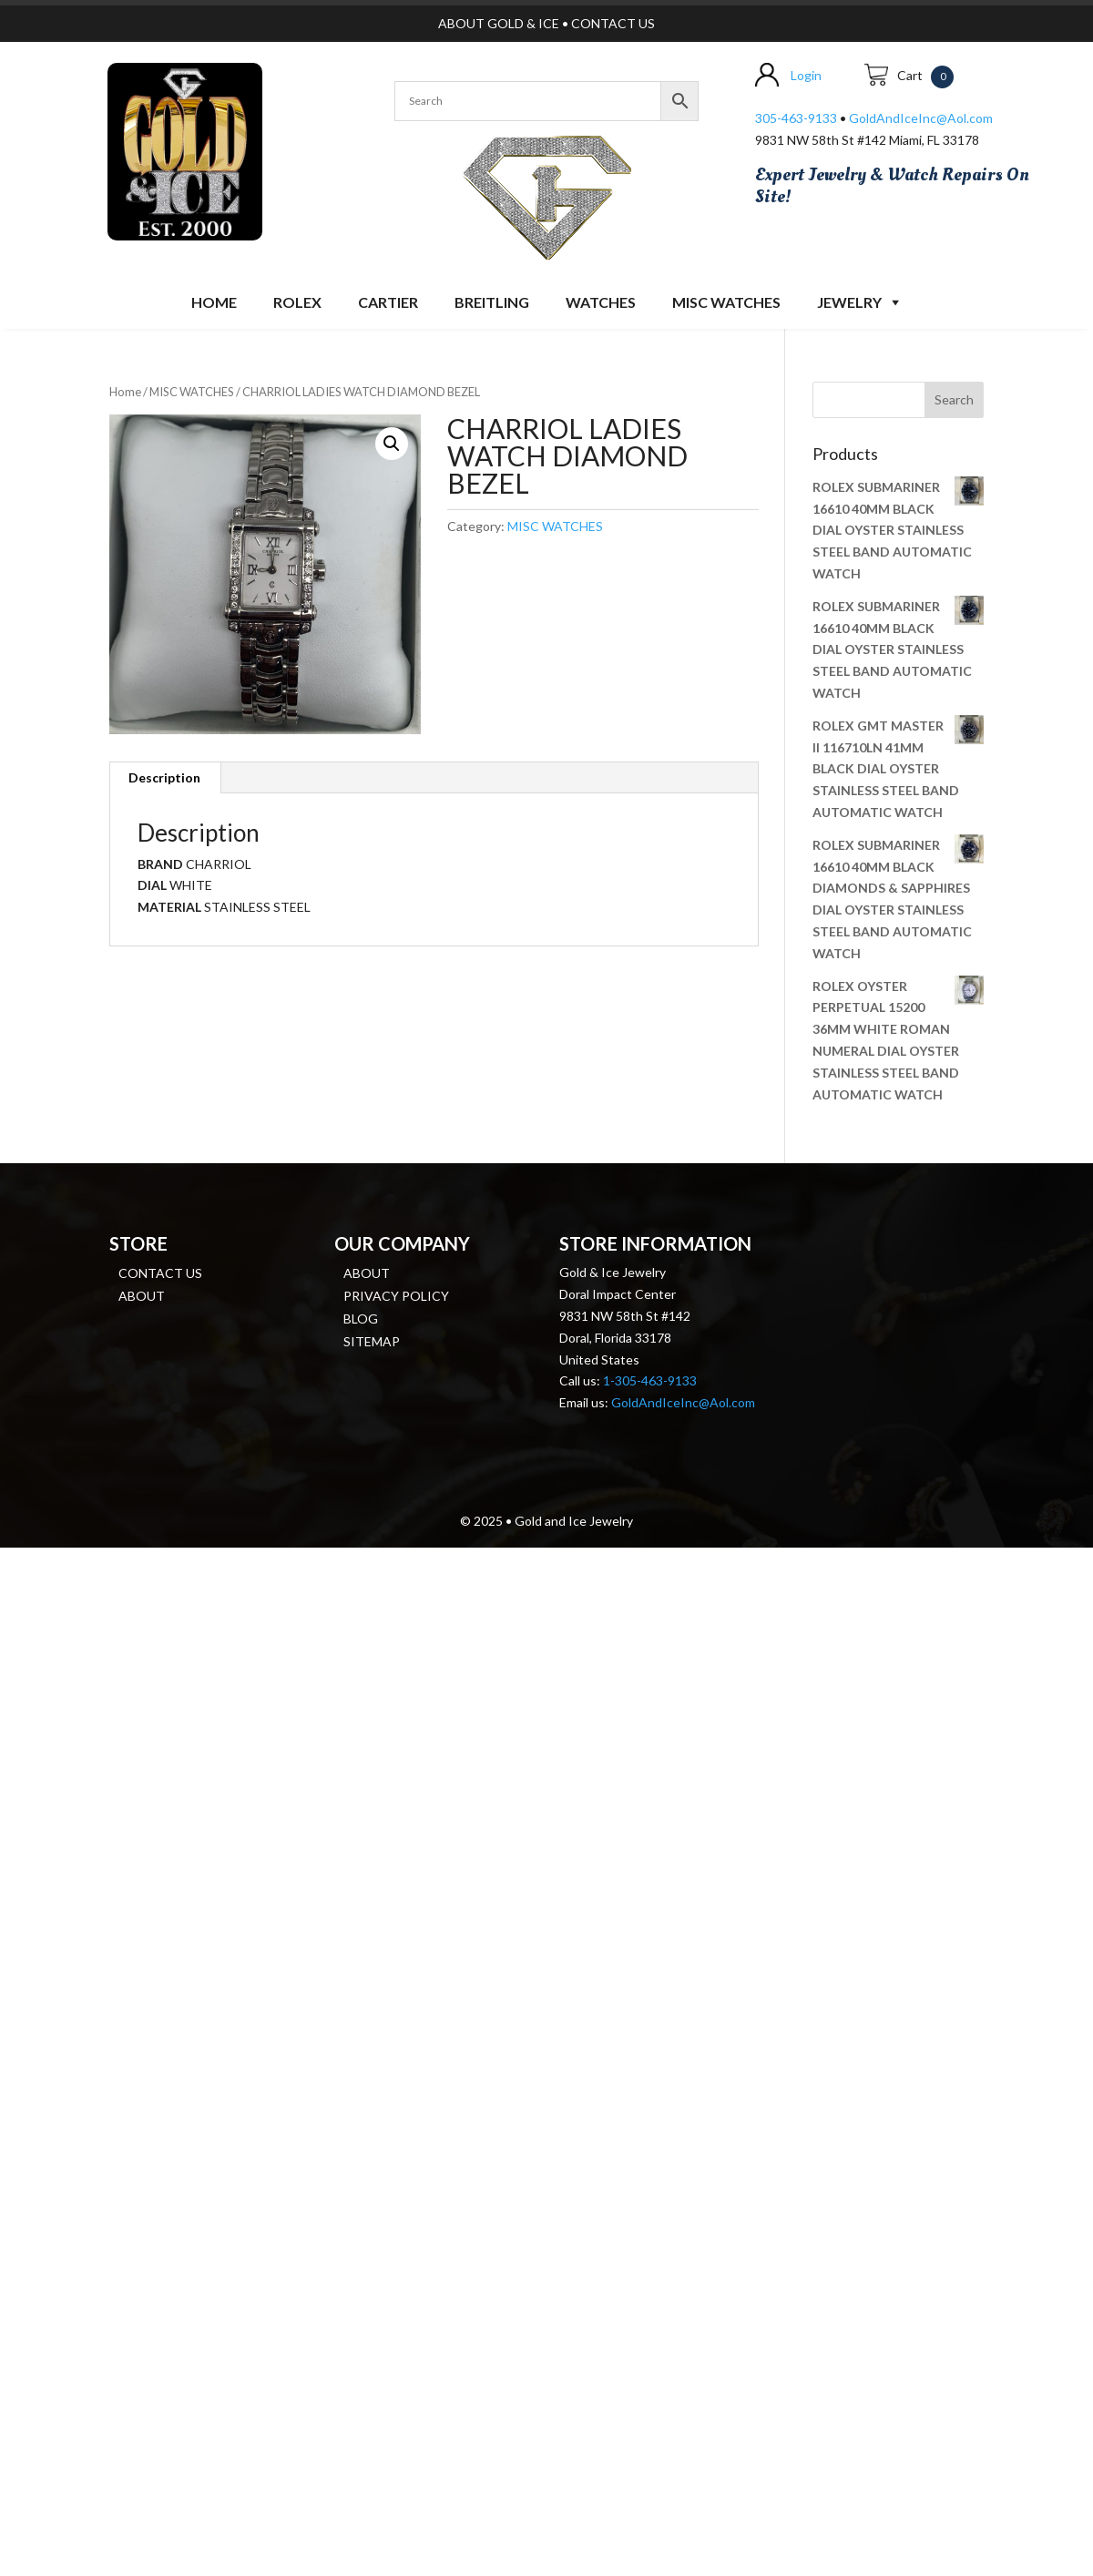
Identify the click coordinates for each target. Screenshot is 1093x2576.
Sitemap (371, 1341)
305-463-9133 (796, 118)
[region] (546, 194)
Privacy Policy (396, 1295)
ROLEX (297, 302)
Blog (360, 1318)
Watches (601, 302)
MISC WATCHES (726, 302)
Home (214, 302)
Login (806, 75)
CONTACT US (613, 23)
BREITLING (492, 302)
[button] (391, 443)
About (141, 1295)
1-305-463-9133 (650, 1380)
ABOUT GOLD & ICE (498, 23)
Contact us (160, 1273)
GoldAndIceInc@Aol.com (921, 118)
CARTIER (388, 302)
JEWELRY (849, 302)
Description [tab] (164, 777)
